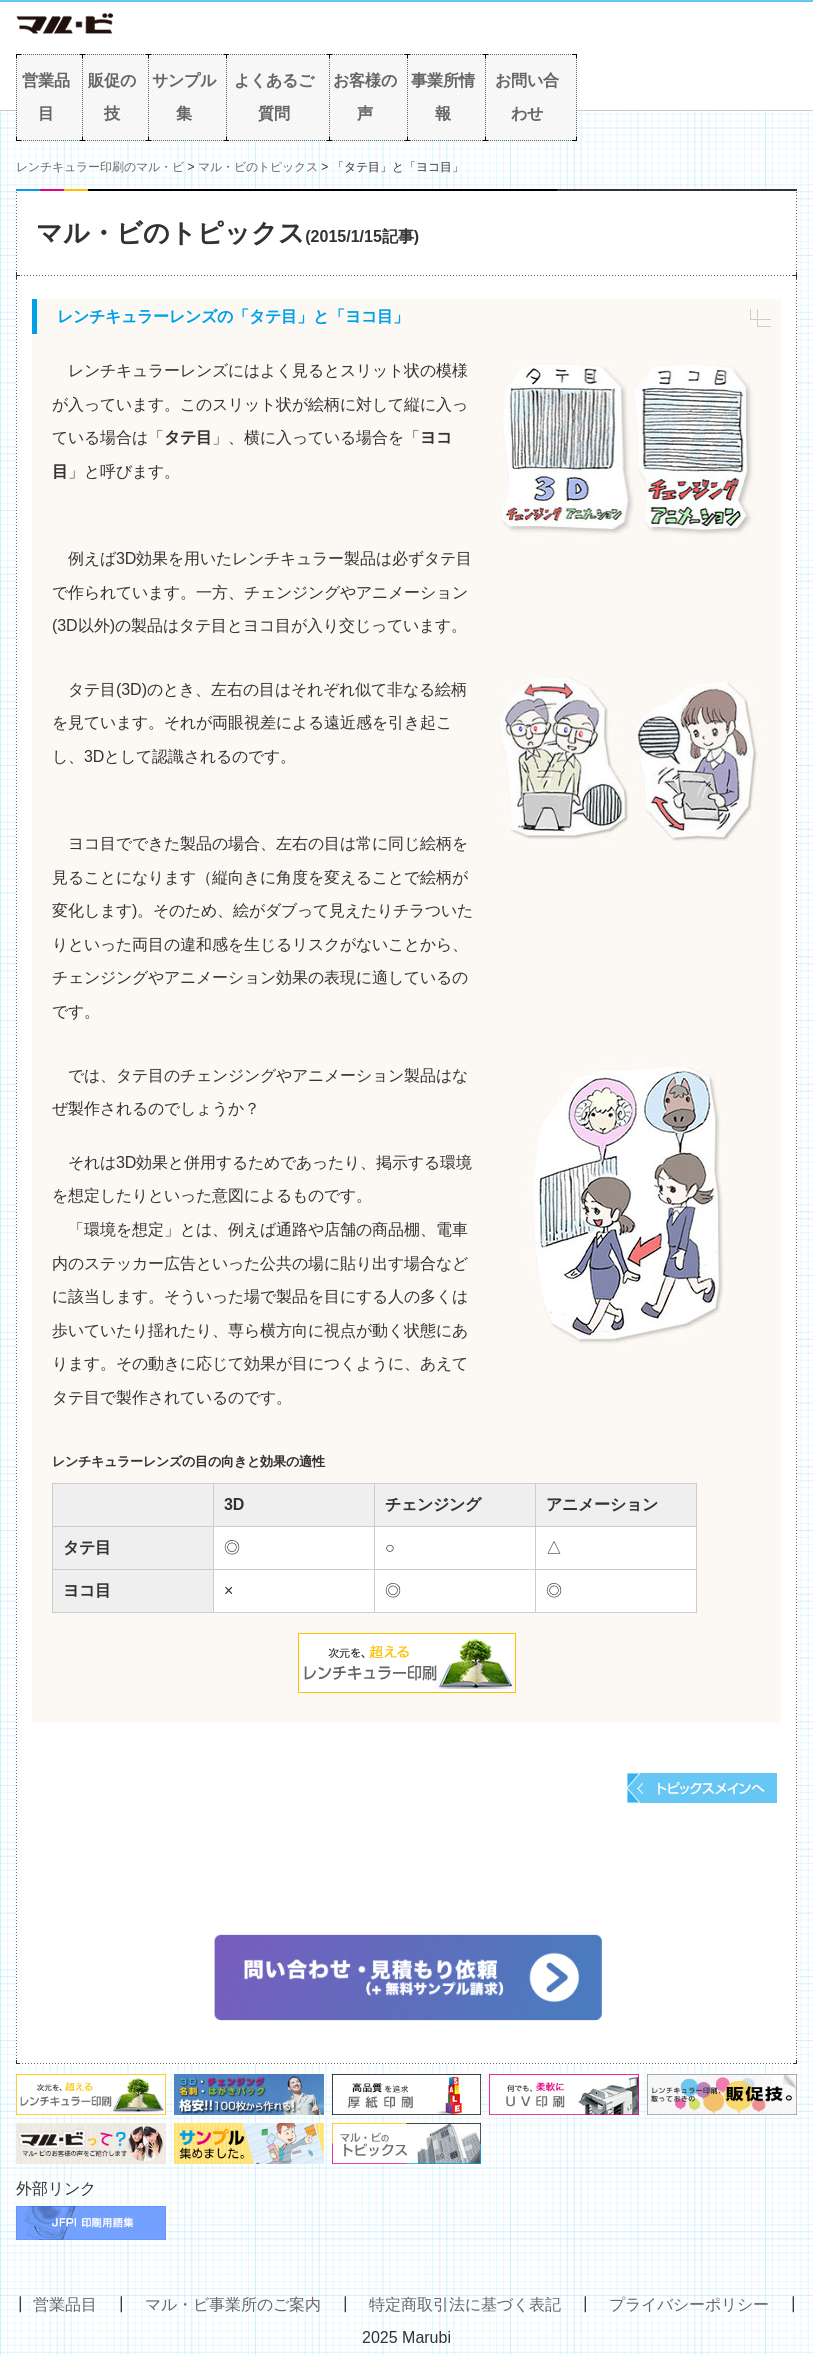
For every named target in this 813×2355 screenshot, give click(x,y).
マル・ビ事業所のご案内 (233, 2304)
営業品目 (46, 97)
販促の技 (112, 97)
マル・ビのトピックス (258, 167)
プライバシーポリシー (689, 2304)
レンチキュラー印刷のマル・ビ (100, 167)
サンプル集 (184, 97)
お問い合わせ (527, 97)
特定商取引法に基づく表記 (465, 2304)
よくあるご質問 (274, 97)
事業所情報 (443, 97)
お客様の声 (365, 97)
